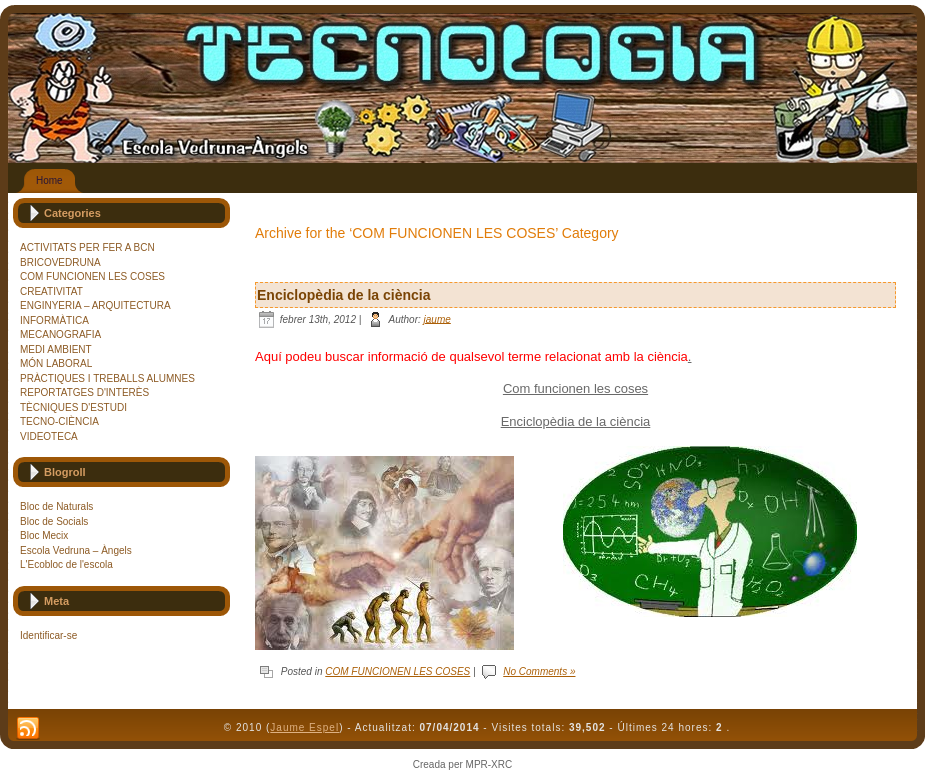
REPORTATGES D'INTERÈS (84, 392)
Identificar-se (48, 635)
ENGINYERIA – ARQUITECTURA (95, 305)
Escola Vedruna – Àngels (76, 550)
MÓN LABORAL (56, 363)
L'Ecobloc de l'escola (66, 564)
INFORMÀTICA (54, 320)
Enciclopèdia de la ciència (344, 295)
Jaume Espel (304, 727)
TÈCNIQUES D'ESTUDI (73, 407)
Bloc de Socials (54, 521)
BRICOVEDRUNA (60, 262)
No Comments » (539, 671)
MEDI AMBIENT (56, 349)
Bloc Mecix (44, 535)
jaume (437, 318)
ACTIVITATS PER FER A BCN (87, 247)
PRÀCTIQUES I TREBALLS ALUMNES (107, 378)
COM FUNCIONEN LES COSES (92, 276)
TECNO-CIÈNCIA (59, 421)
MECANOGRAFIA (60, 334)
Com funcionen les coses (575, 388)
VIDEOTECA (49, 436)
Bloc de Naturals (56, 506)
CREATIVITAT (51, 291)
